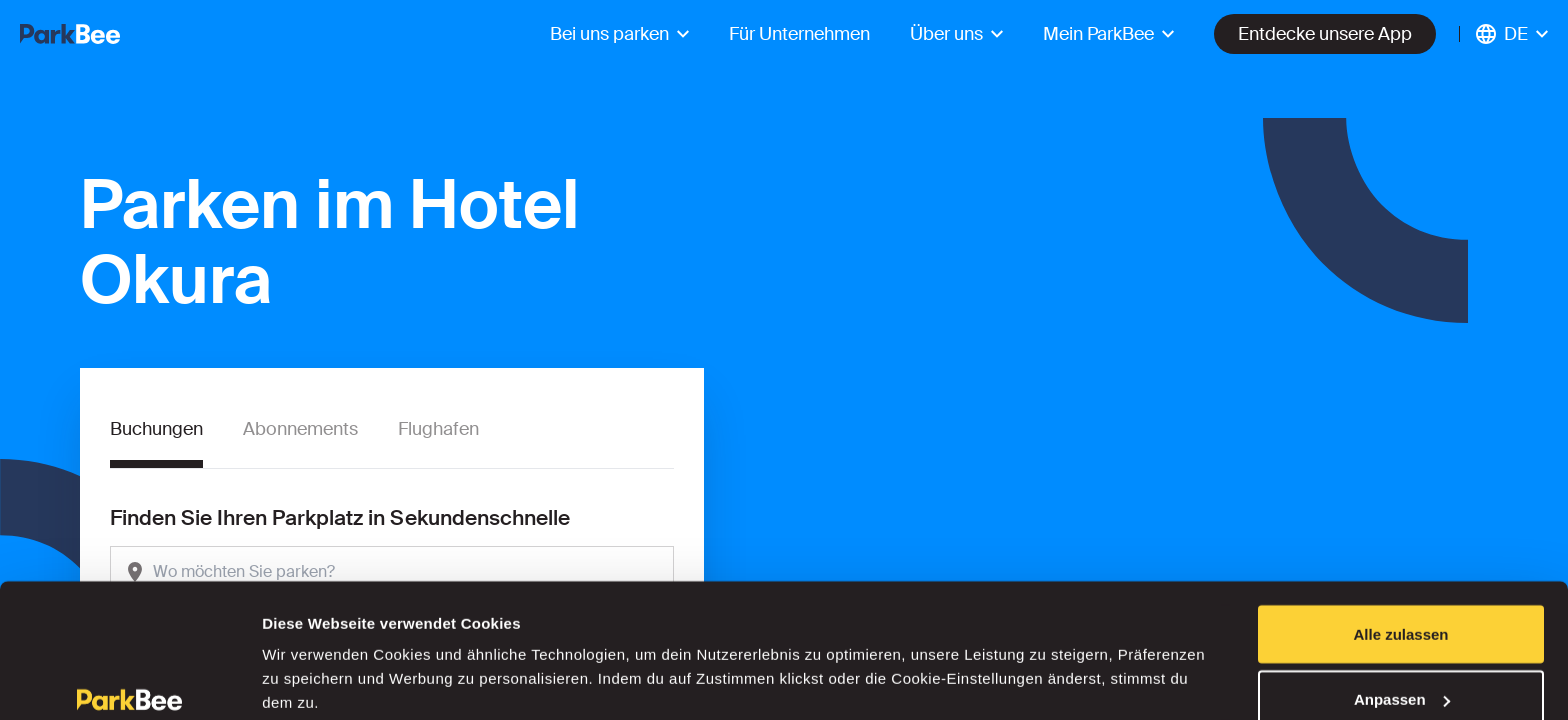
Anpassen (1402, 601)
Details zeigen (312, 658)
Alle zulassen (1400, 535)
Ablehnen (1401, 666)
